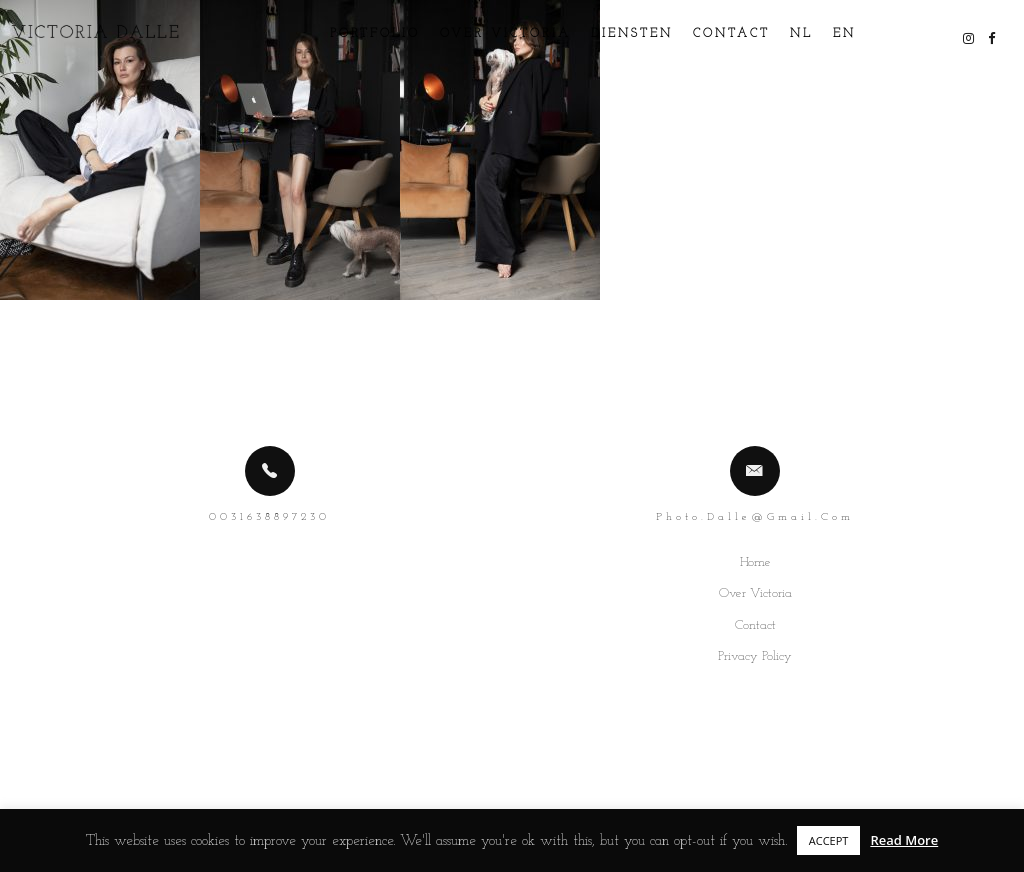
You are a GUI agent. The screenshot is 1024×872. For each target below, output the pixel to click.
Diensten (609, 34)
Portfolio (352, 34)
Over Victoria (482, 34)
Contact (708, 34)
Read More (904, 840)
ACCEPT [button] (829, 840)
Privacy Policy (755, 656)
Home (755, 562)
